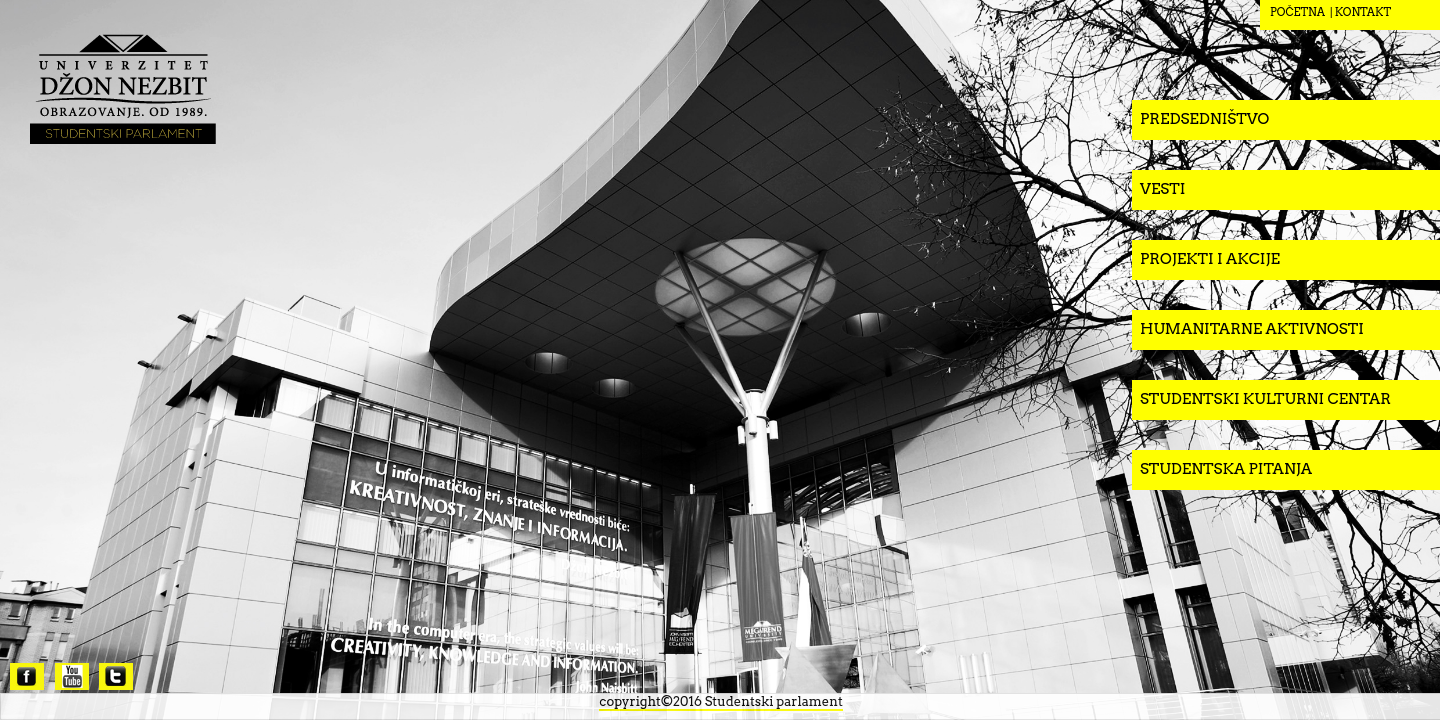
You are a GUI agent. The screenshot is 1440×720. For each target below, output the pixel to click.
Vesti (1162, 189)
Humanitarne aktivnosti (1252, 329)
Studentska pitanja (1226, 469)
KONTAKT (1363, 12)
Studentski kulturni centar (1265, 399)
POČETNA (1297, 12)
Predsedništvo (1204, 119)
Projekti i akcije (1210, 259)
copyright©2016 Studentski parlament (720, 701)
